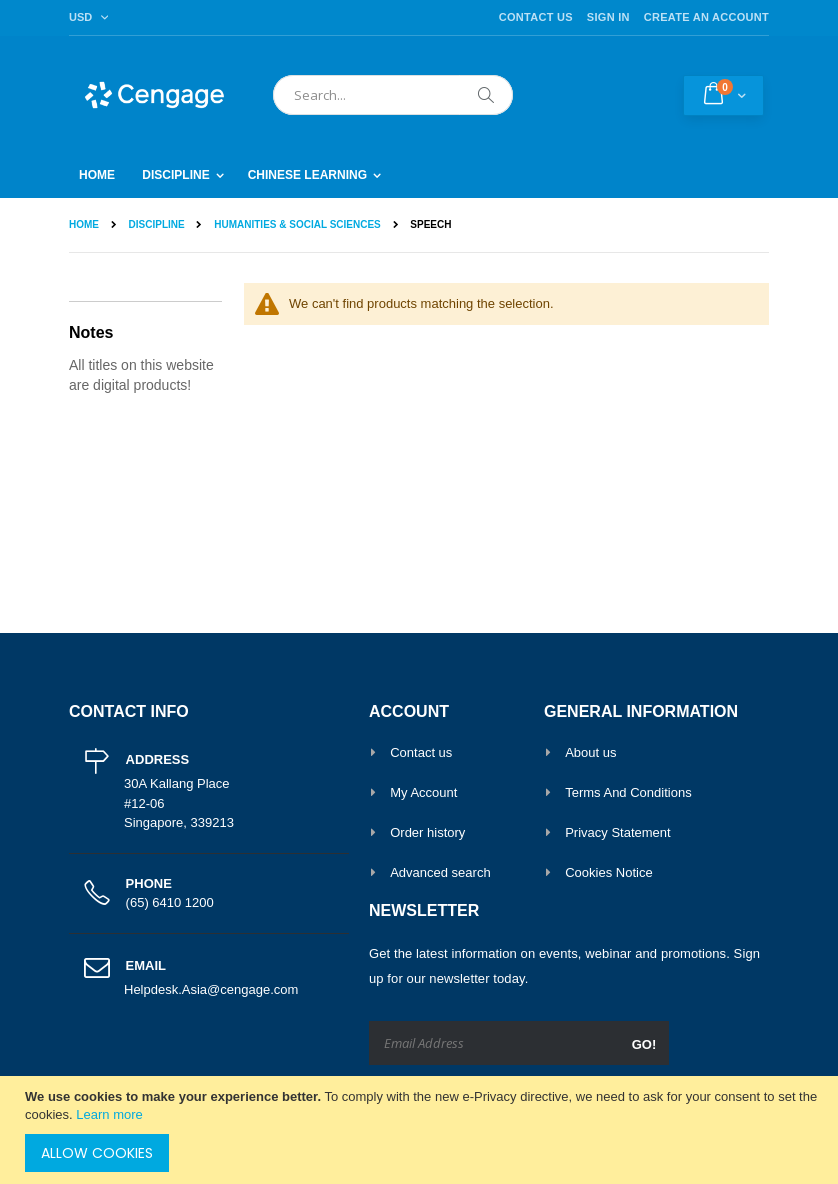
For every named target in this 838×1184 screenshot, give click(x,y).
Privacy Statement (618, 832)
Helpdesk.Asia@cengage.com (211, 989)
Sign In (608, 17)
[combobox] (393, 95)
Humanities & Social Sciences (297, 225)
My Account (423, 792)
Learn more (109, 1114)
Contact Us (536, 17)
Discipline (157, 225)
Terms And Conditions (628, 792)
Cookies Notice (608, 872)
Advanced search (440, 872)
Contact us (421, 752)
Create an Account (706, 17)
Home (84, 224)
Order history (427, 832)
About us (590, 752)
